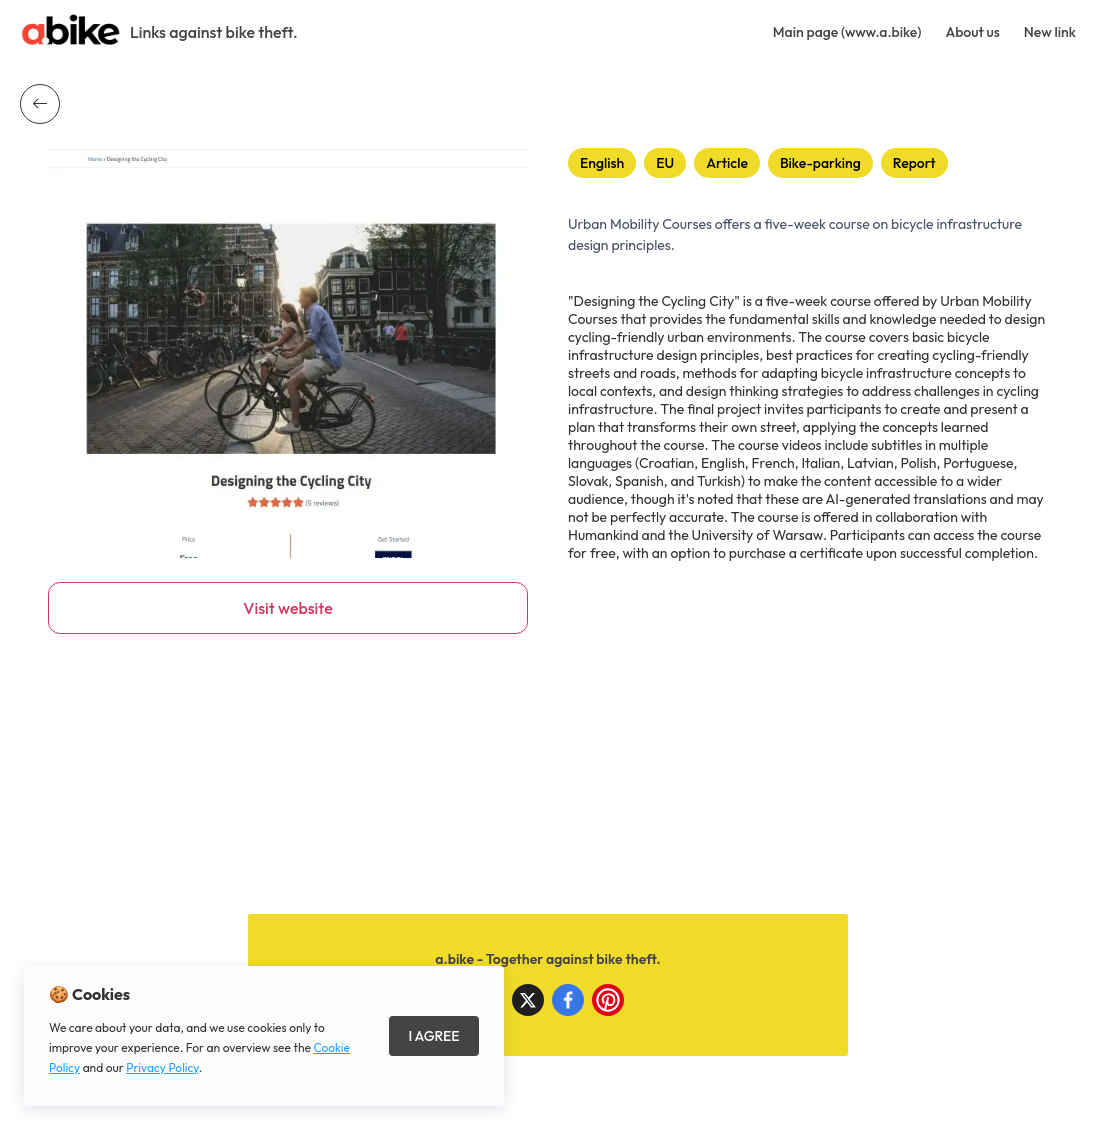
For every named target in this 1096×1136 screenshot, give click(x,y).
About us (972, 32)
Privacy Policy (162, 1067)
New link (1050, 32)
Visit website (287, 608)
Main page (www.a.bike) (847, 32)
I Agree (433, 1036)
